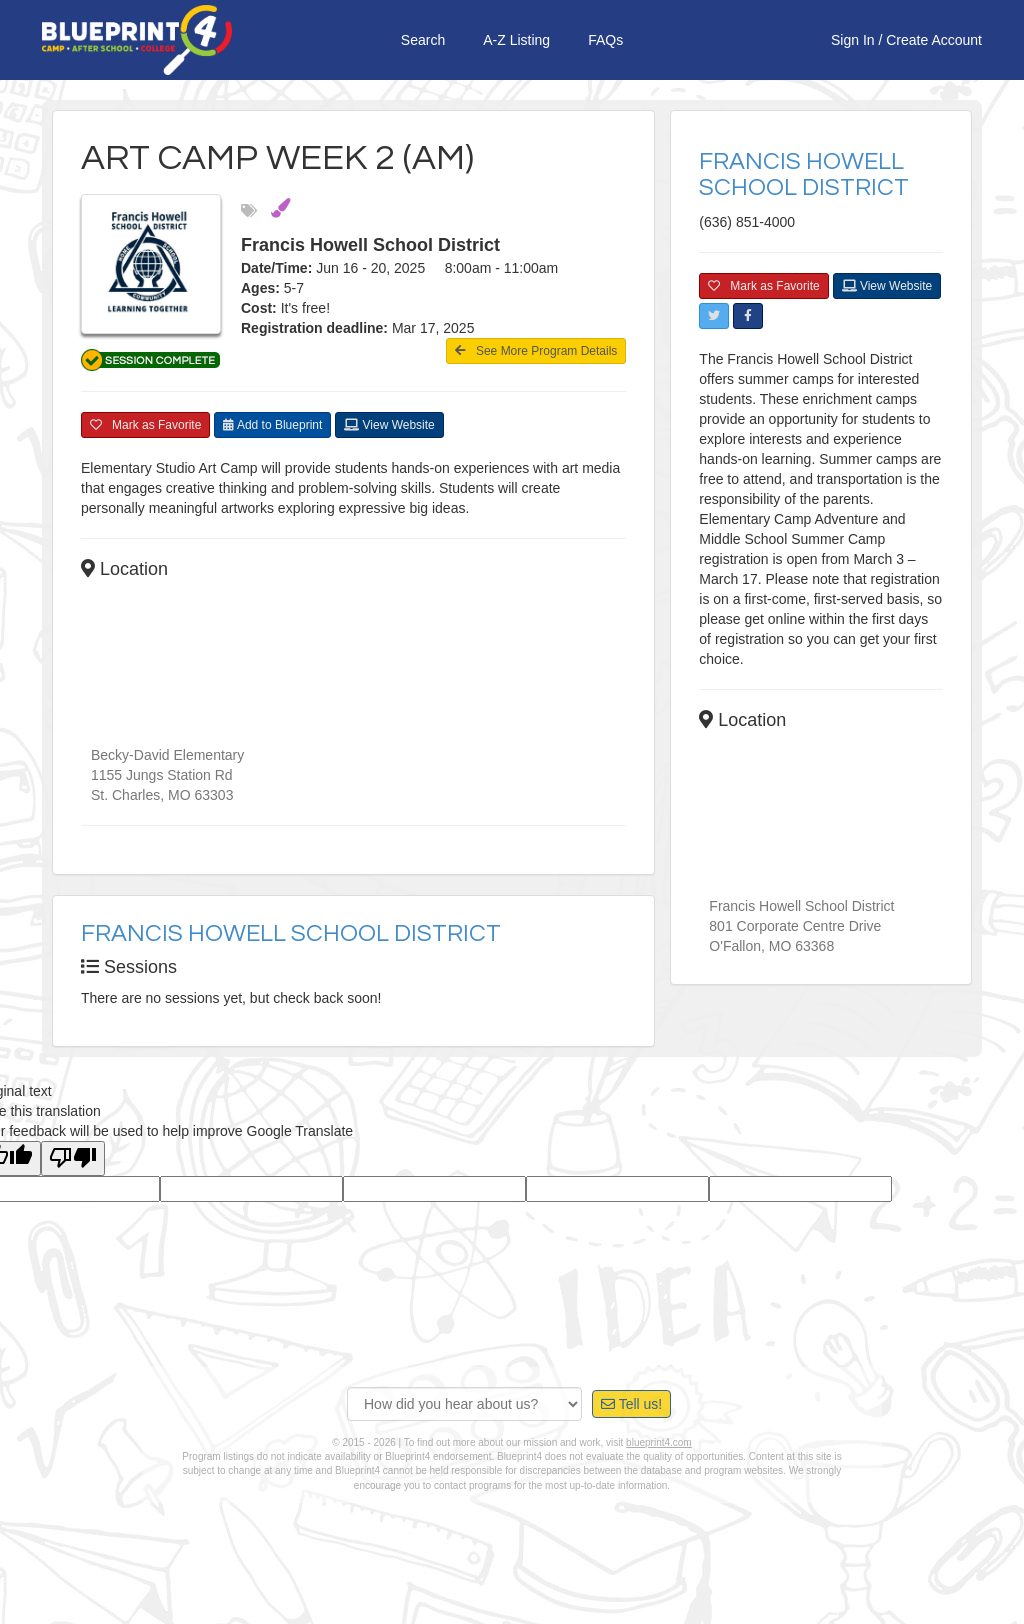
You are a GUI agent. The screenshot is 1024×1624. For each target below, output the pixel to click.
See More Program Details (536, 351)
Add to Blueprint (272, 425)
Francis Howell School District (291, 933)
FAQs (605, 40)
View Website (389, 425)
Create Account (934, 40)
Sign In (853, 40)
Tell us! (631, 1404)
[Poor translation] (73, 1158)
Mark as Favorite (145, 425)
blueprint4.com (659, 1442)
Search (423, 40)
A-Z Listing (516, 40)
